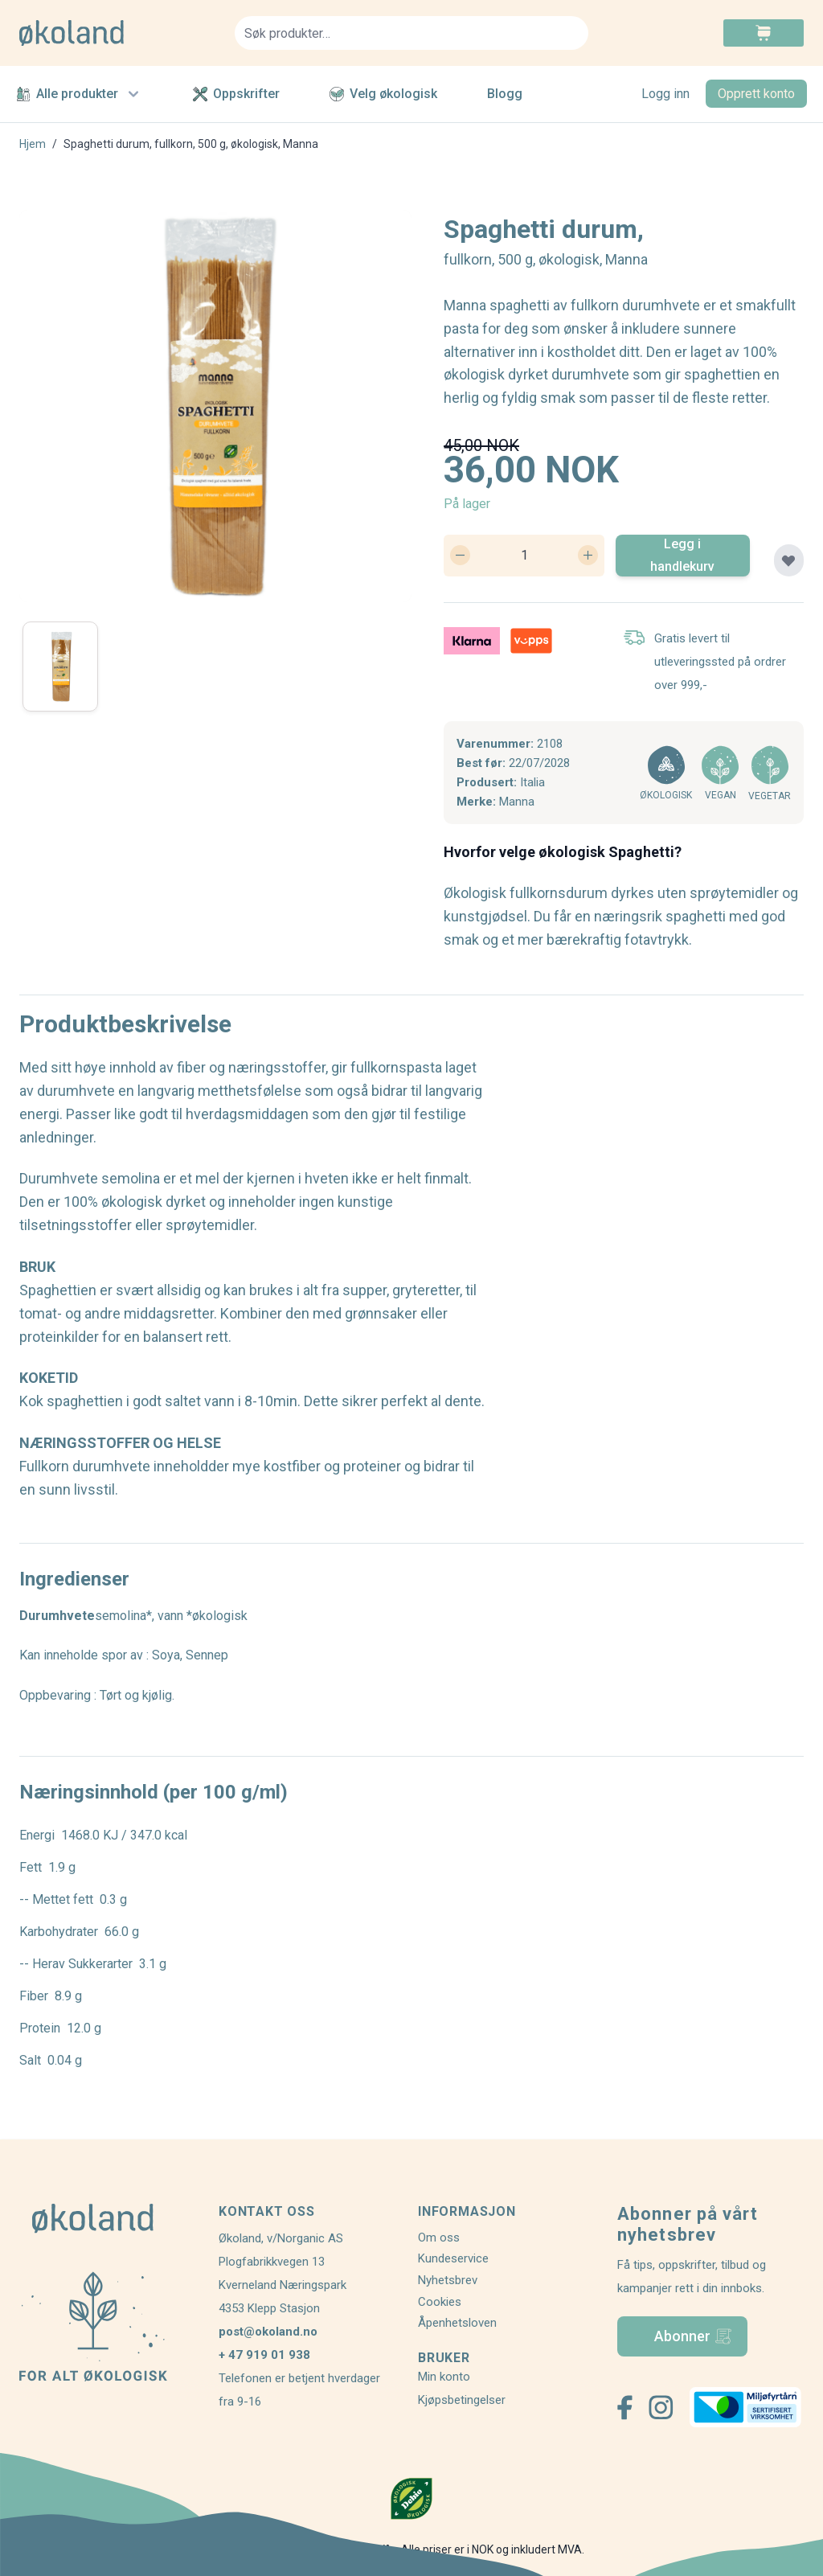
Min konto (444, 2376)
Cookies (439, 2302)
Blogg (504, 93)
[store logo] (117, 33)
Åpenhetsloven (457, 2323)
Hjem (32, 143)
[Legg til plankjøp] (789, 560)
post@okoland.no (268, 2331)
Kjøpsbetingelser (462, 2400)
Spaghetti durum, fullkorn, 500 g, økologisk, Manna (190, 143)
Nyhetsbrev (447, 2280)
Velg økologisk (383, 93)
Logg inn (665, 93)
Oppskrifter (236, 93)
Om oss (439, 2237)
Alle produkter (79, 94)
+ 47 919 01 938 (264, 2355)
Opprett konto (756, 93)
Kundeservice (453, 2258)
